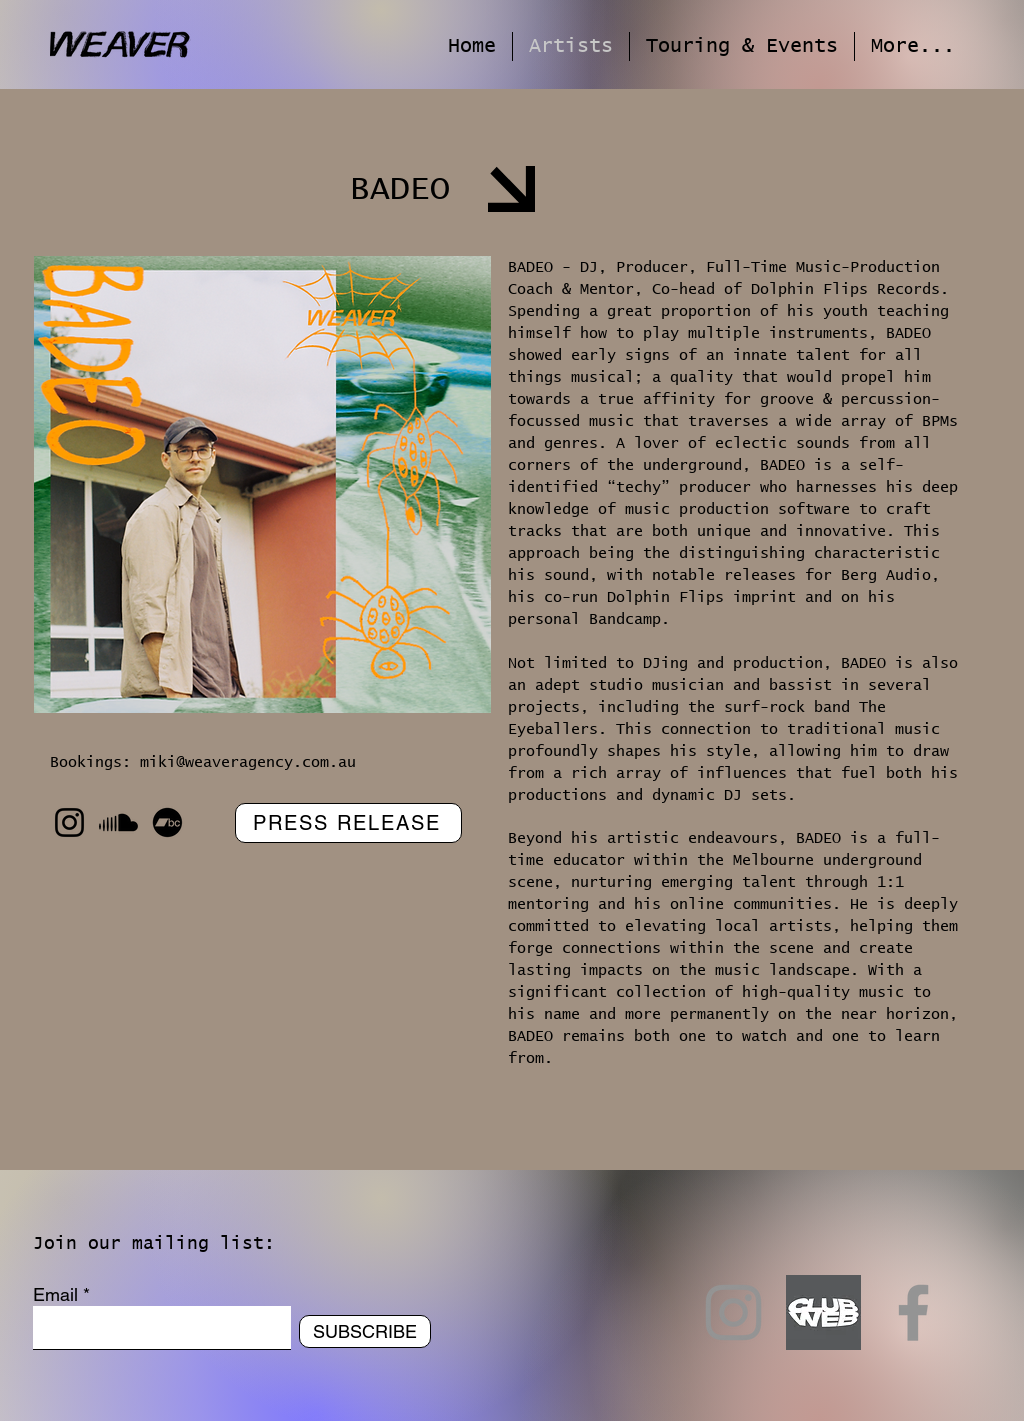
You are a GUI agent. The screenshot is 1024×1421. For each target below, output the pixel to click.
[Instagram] (69, 822)
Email (55, 1295)
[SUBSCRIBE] (365, 1331)
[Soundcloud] (118, 822)
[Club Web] (823, 1312)
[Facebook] (913, 1312)
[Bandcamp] (167, 822)
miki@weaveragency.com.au (248, 762)
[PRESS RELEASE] (348, 823)
